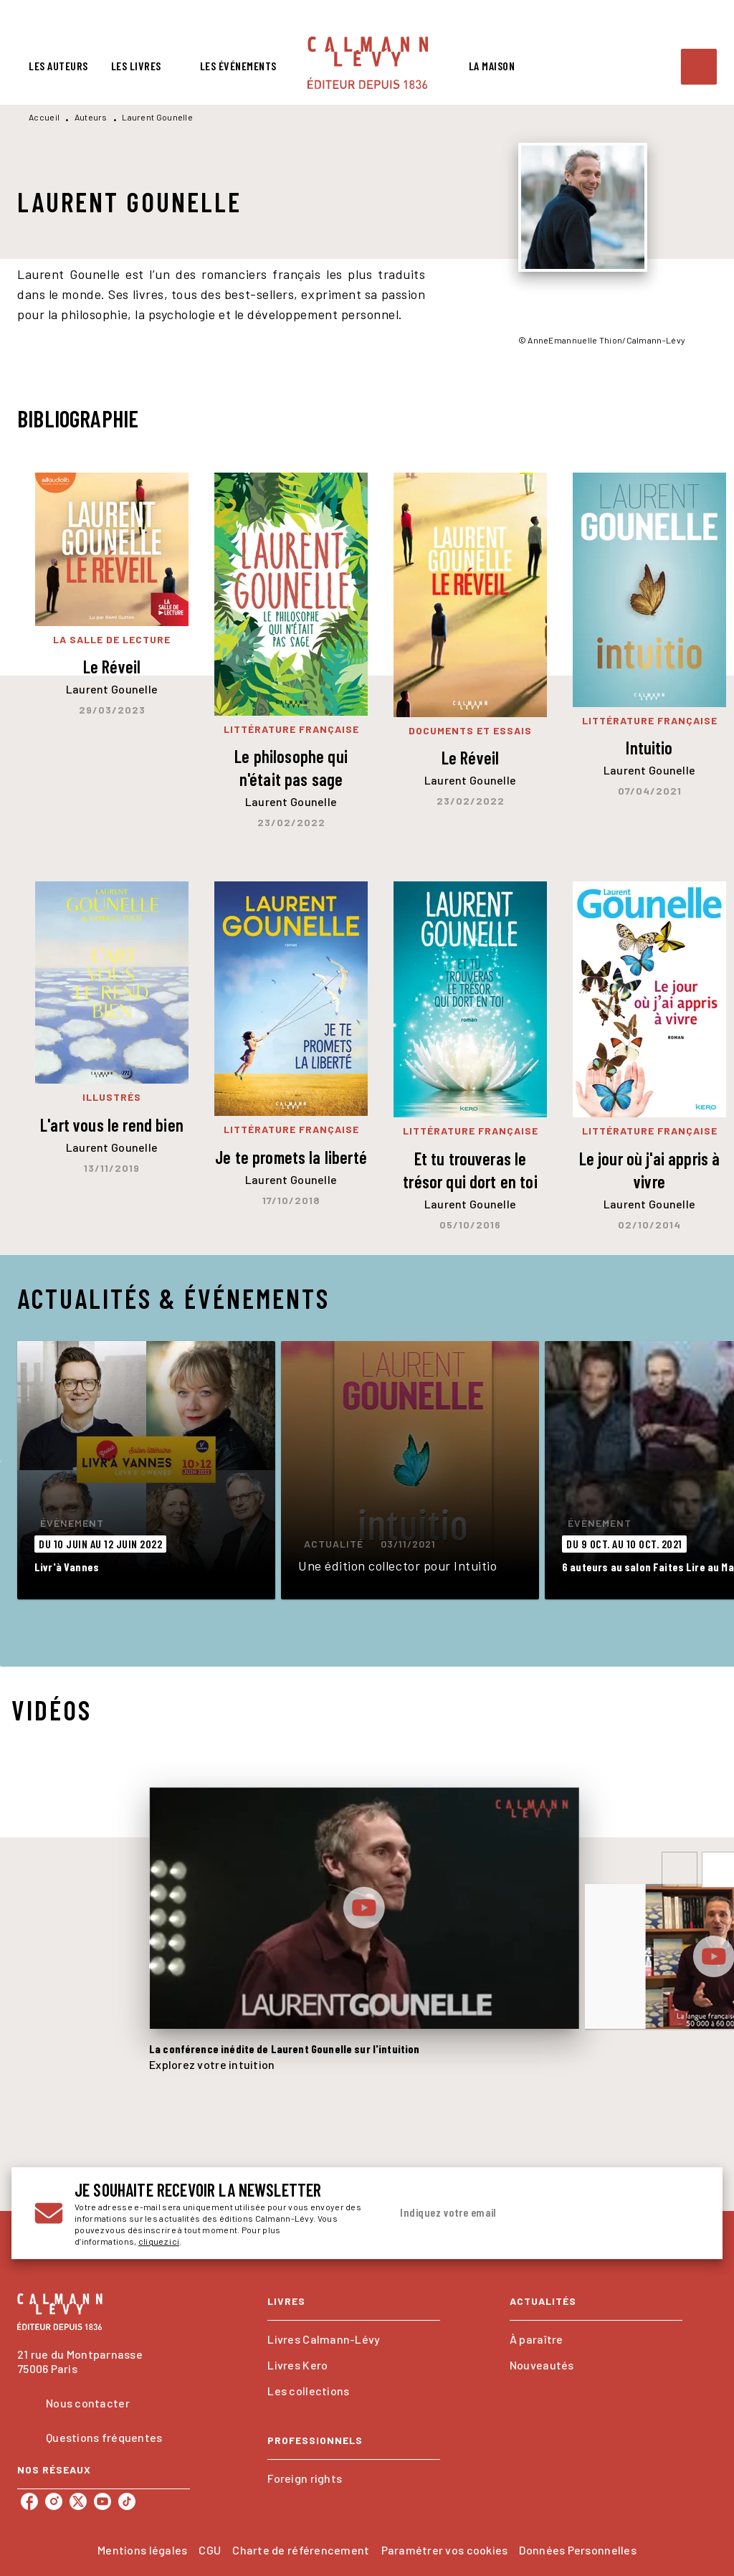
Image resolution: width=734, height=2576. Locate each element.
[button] (146, 1470)
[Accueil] (368, 63)
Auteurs (91, 117)
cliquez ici (158, 2241)
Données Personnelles (577, 2550)
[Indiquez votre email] (527, 2213)
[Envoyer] (682, 2213)
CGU (210, 2550)
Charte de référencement (300, 2550)
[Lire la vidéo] (364, 1907)
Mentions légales (142, 2550)
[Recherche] (699, 67)
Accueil (44, 117)
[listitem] (29, 2501)
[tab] (58, 66)
